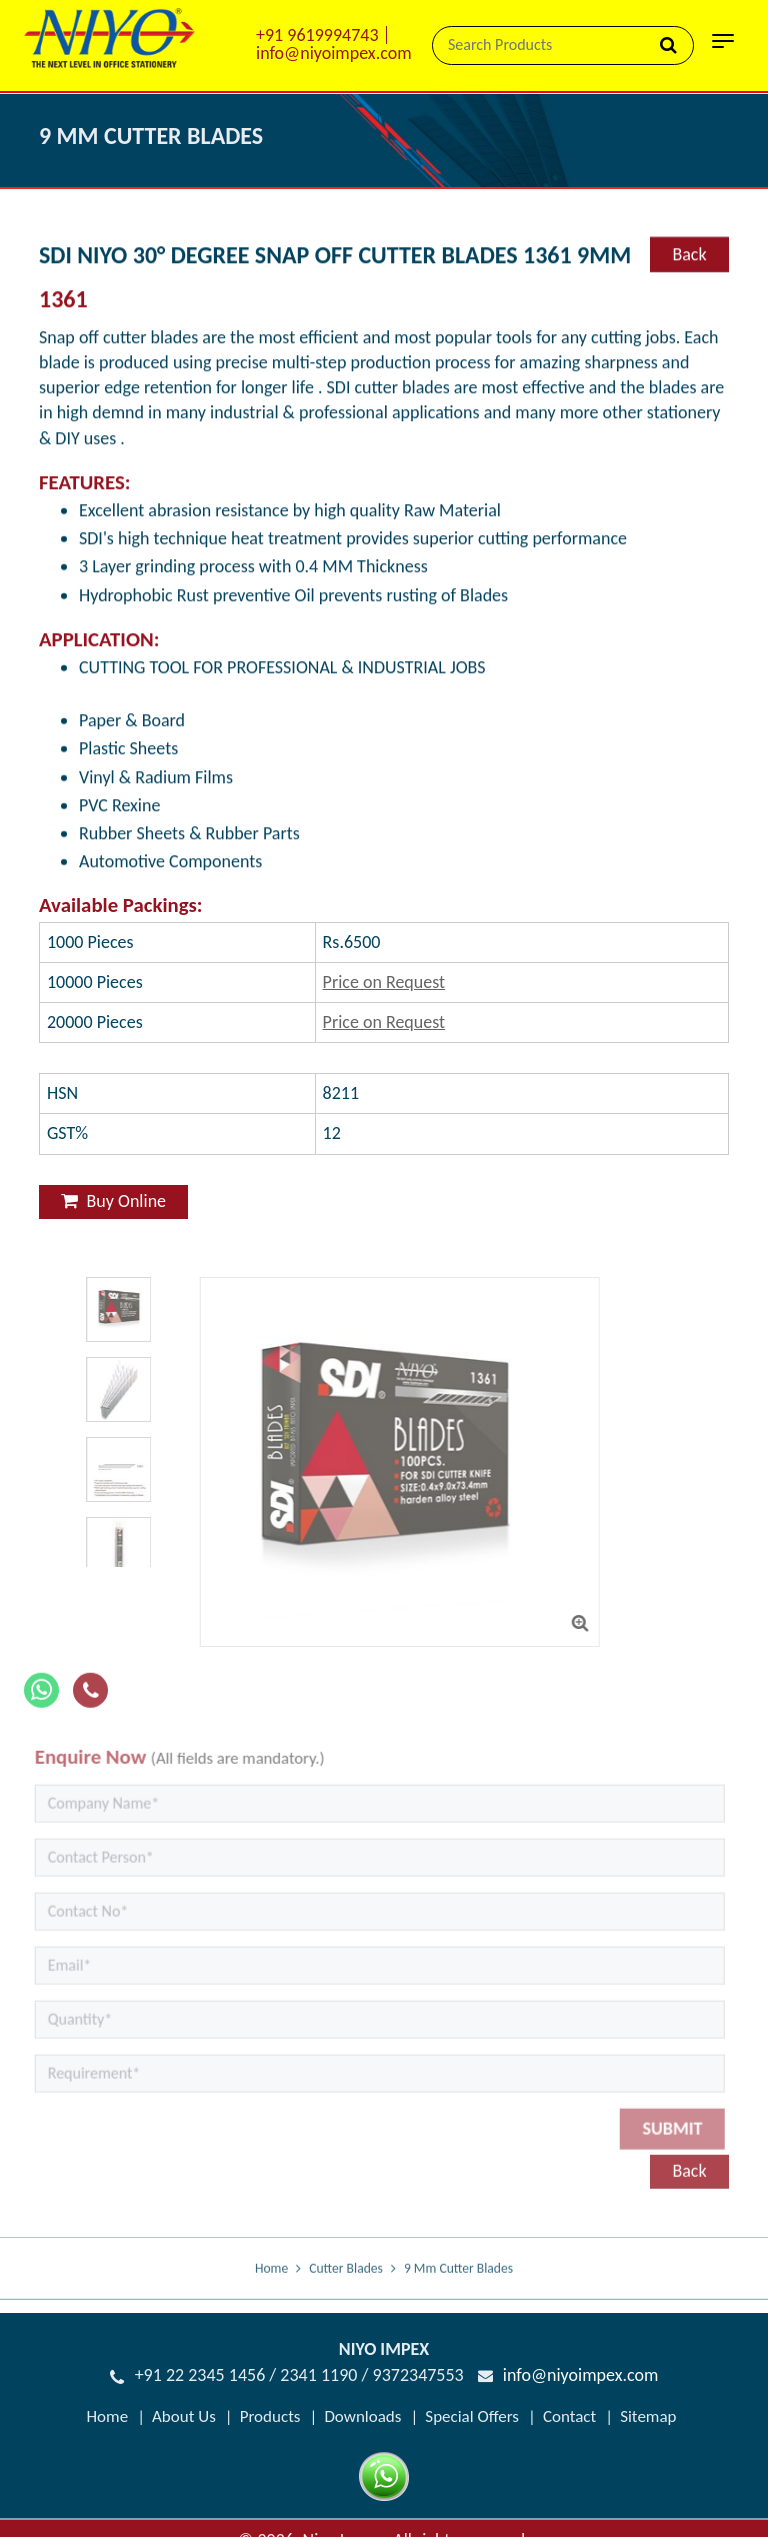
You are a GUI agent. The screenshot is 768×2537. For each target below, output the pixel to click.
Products (270, 2416)
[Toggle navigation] (723, 47)
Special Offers (472, 2416)
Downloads (362, 2416)
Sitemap (648, 2416)
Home (271, 2282)
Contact (569, 2416)
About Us (184, 2416)
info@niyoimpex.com (334, 53)
